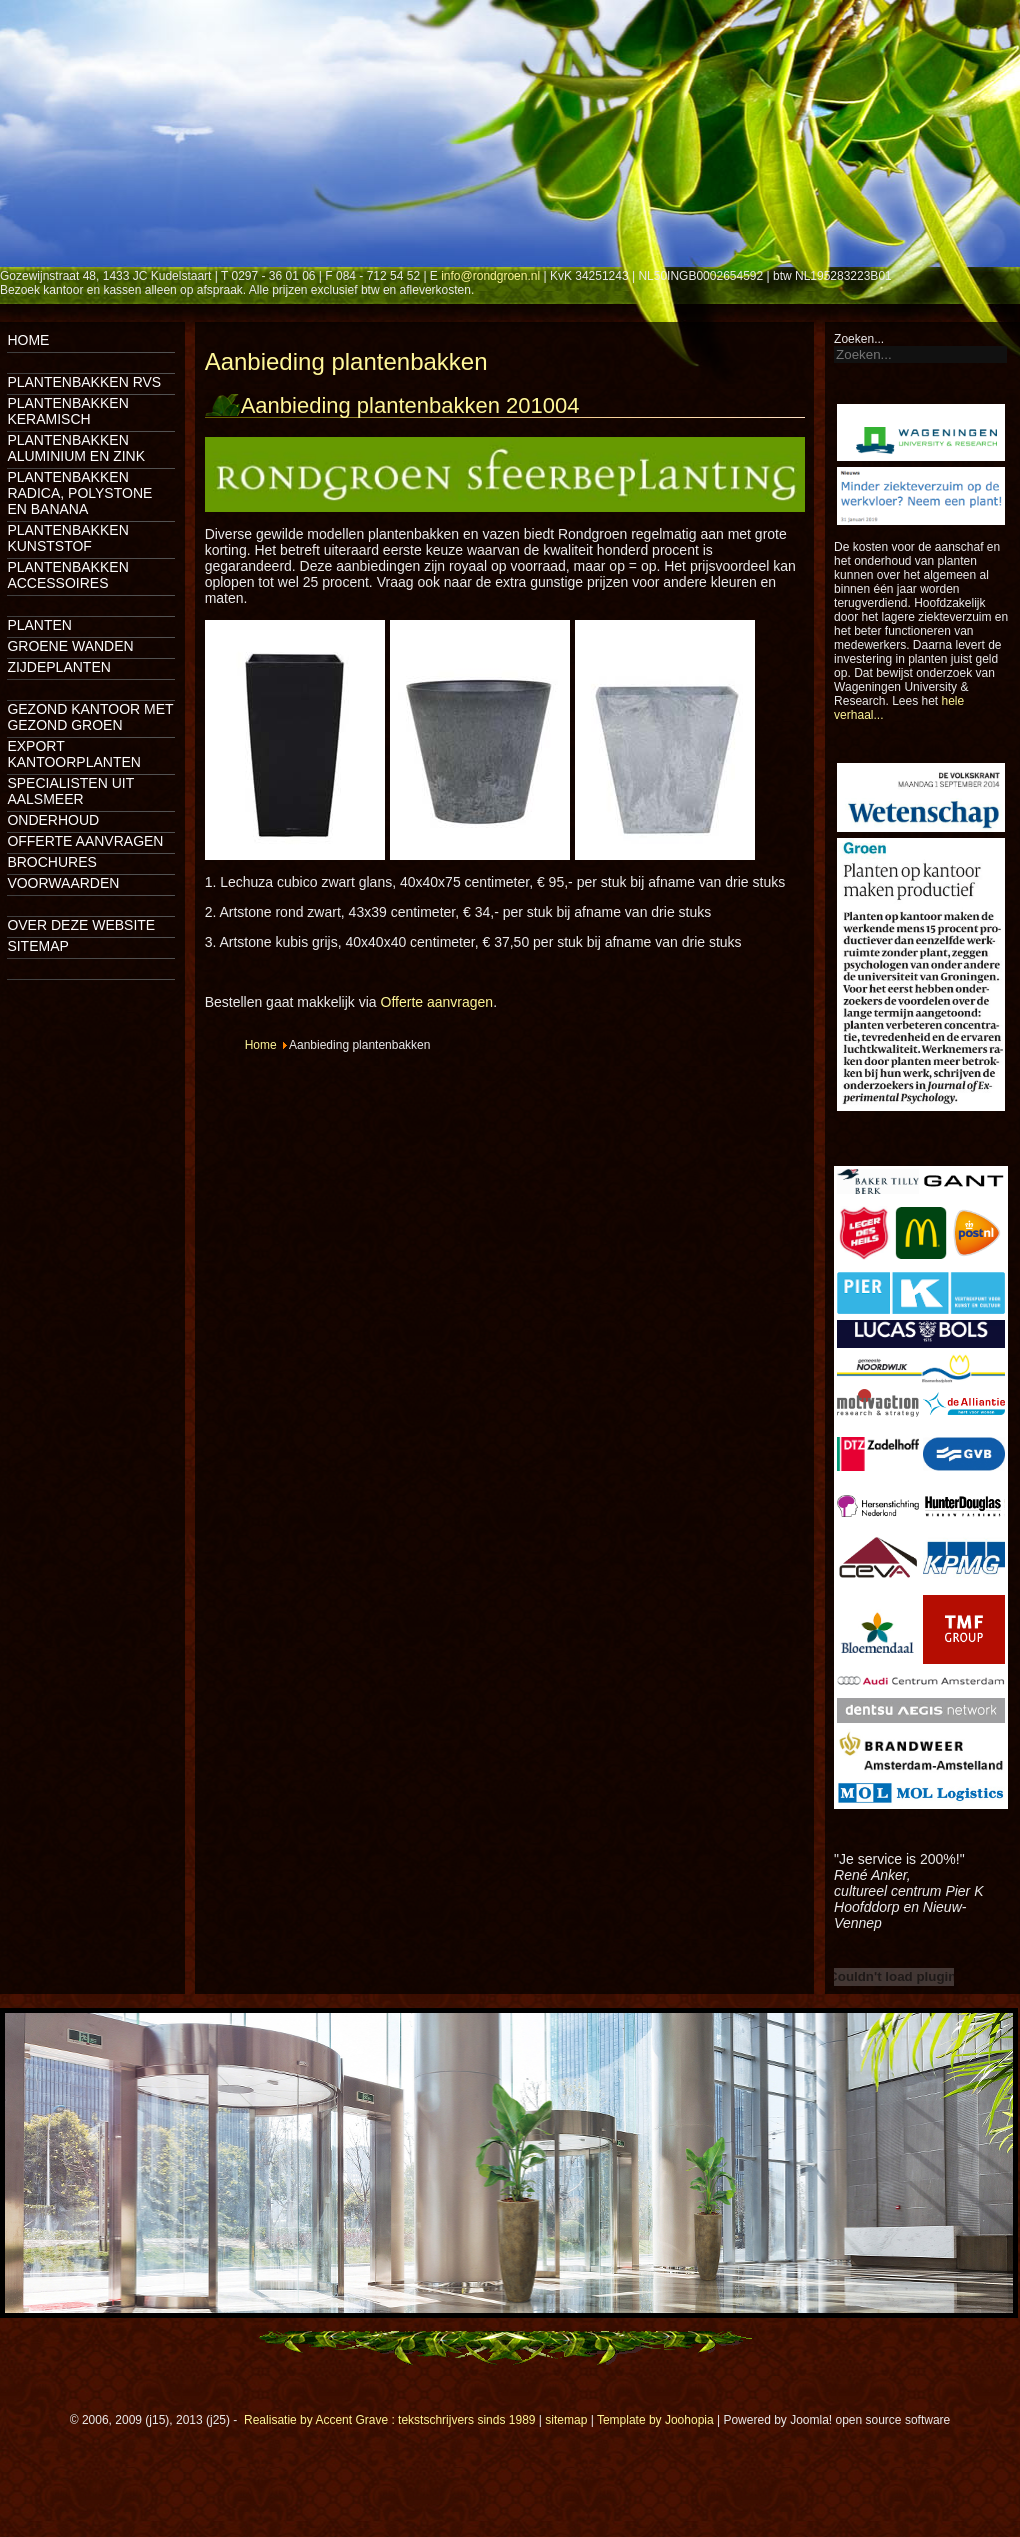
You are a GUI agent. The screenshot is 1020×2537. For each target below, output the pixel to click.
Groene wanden (70, 646)
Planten (39, 625)
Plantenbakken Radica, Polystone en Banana (79, 493)
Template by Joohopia (655, 2420)
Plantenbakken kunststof (67, 538)
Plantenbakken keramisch (67, 411)
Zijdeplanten (58, 667)
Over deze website (81, 925)
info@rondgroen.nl (490, 276)
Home (28, 340)
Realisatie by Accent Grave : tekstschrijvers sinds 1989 (389, 2420)
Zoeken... (859, 339)
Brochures (51, 862)
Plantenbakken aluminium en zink (76, 448)
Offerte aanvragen (85, 841)
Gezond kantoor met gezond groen (90, 717)
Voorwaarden (63, 883)
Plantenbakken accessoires (67, 575)
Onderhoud (53, 820)
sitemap (566, 2420)
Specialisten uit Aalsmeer (70, 791)
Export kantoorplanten (74, 754)
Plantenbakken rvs (84, 382)
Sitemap (37, 946)
